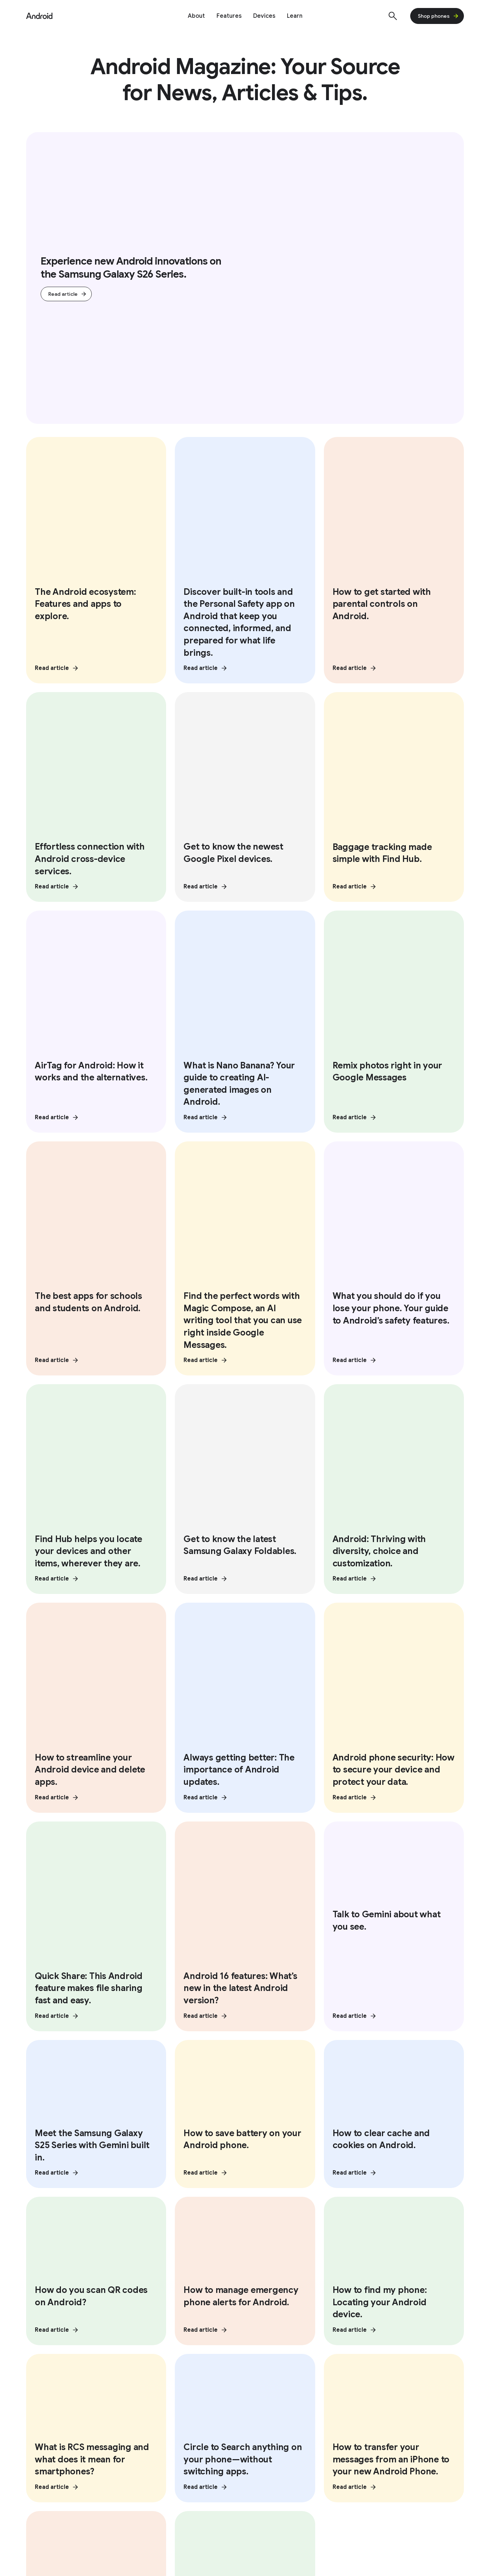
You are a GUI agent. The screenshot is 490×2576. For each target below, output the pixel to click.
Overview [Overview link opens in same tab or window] (264, 2336)
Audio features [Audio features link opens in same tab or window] (160, 2350)
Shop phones (438, 16)
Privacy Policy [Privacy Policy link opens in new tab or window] (91, 2507)
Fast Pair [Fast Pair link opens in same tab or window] (262, 2379)
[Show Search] (393, 16)
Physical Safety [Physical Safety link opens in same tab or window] (48, 2365)
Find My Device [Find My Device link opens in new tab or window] (388, 2440)
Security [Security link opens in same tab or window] (38, 2336)
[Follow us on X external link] (70, 2277)
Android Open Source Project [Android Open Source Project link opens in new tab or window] (297, 2454)
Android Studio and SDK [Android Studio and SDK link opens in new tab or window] (289, 2440)
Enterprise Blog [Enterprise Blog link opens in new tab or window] (52, 2469)
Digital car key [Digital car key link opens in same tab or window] (382, 2350)
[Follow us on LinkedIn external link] (152, 2277)
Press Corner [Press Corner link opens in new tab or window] (161, 2440)
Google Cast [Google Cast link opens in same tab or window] (268, 2365)
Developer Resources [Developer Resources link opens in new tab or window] (286, 2425)
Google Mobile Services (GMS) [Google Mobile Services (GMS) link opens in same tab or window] (406, 2379)
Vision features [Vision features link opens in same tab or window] (160, 2336)
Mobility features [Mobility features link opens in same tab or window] (163, 2365)
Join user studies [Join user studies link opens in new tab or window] (391, 2454)
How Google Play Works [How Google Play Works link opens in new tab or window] (289, 2469)
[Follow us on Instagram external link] (91, 2277)
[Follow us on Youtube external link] (111, 2277)
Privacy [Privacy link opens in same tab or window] (36, 2350)
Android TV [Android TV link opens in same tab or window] (378, 2336)
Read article (67, 294)
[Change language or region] (426, 2507)
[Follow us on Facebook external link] (131, 2277)
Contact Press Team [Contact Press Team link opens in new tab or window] (171, 2454)
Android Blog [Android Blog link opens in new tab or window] (161, 2425)
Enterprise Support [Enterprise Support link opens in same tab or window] (53, 2454)
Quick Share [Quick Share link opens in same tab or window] (267, 2350)
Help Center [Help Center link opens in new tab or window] (383, 2425)
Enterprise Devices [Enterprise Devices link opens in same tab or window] (53, 2440)
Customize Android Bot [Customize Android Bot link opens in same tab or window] (395, 2365)
